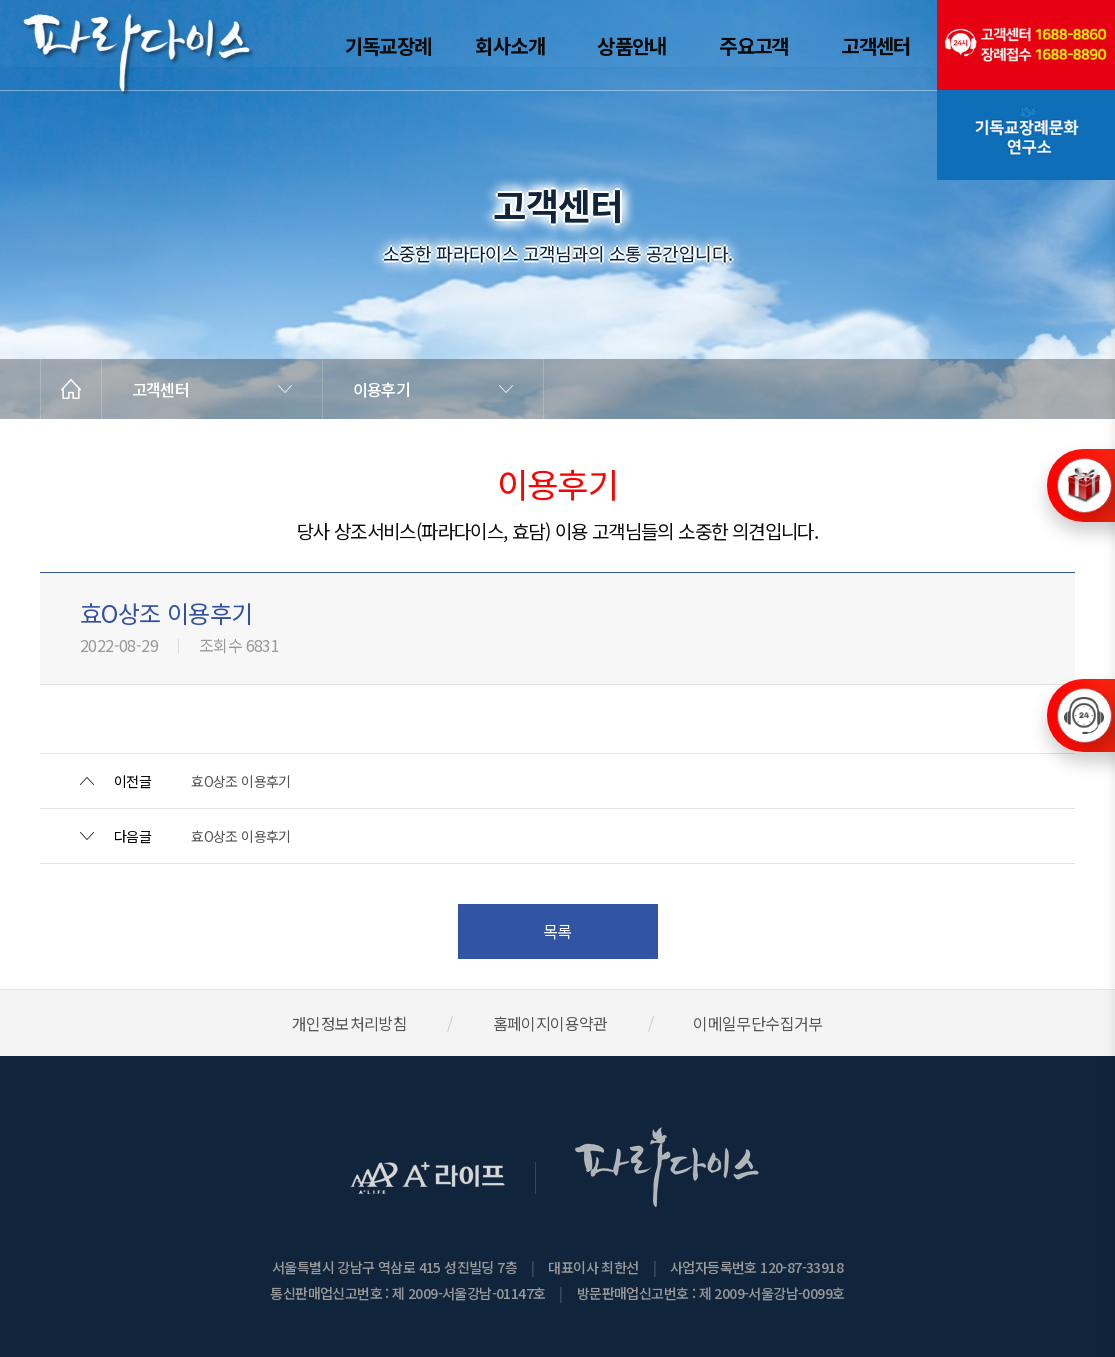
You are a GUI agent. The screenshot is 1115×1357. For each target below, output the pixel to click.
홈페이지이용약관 (550, 1023)
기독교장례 (388, 45)
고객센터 (876, 45)
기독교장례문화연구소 (1026, 135)
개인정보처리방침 (349, 1023)
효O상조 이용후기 (241, 781)
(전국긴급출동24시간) (1026, 45)
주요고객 (754, 45)
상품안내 (632, 45)
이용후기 (381, 389)
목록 (557, 931)
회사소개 (510, 45)
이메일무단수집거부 (758, 1023)
